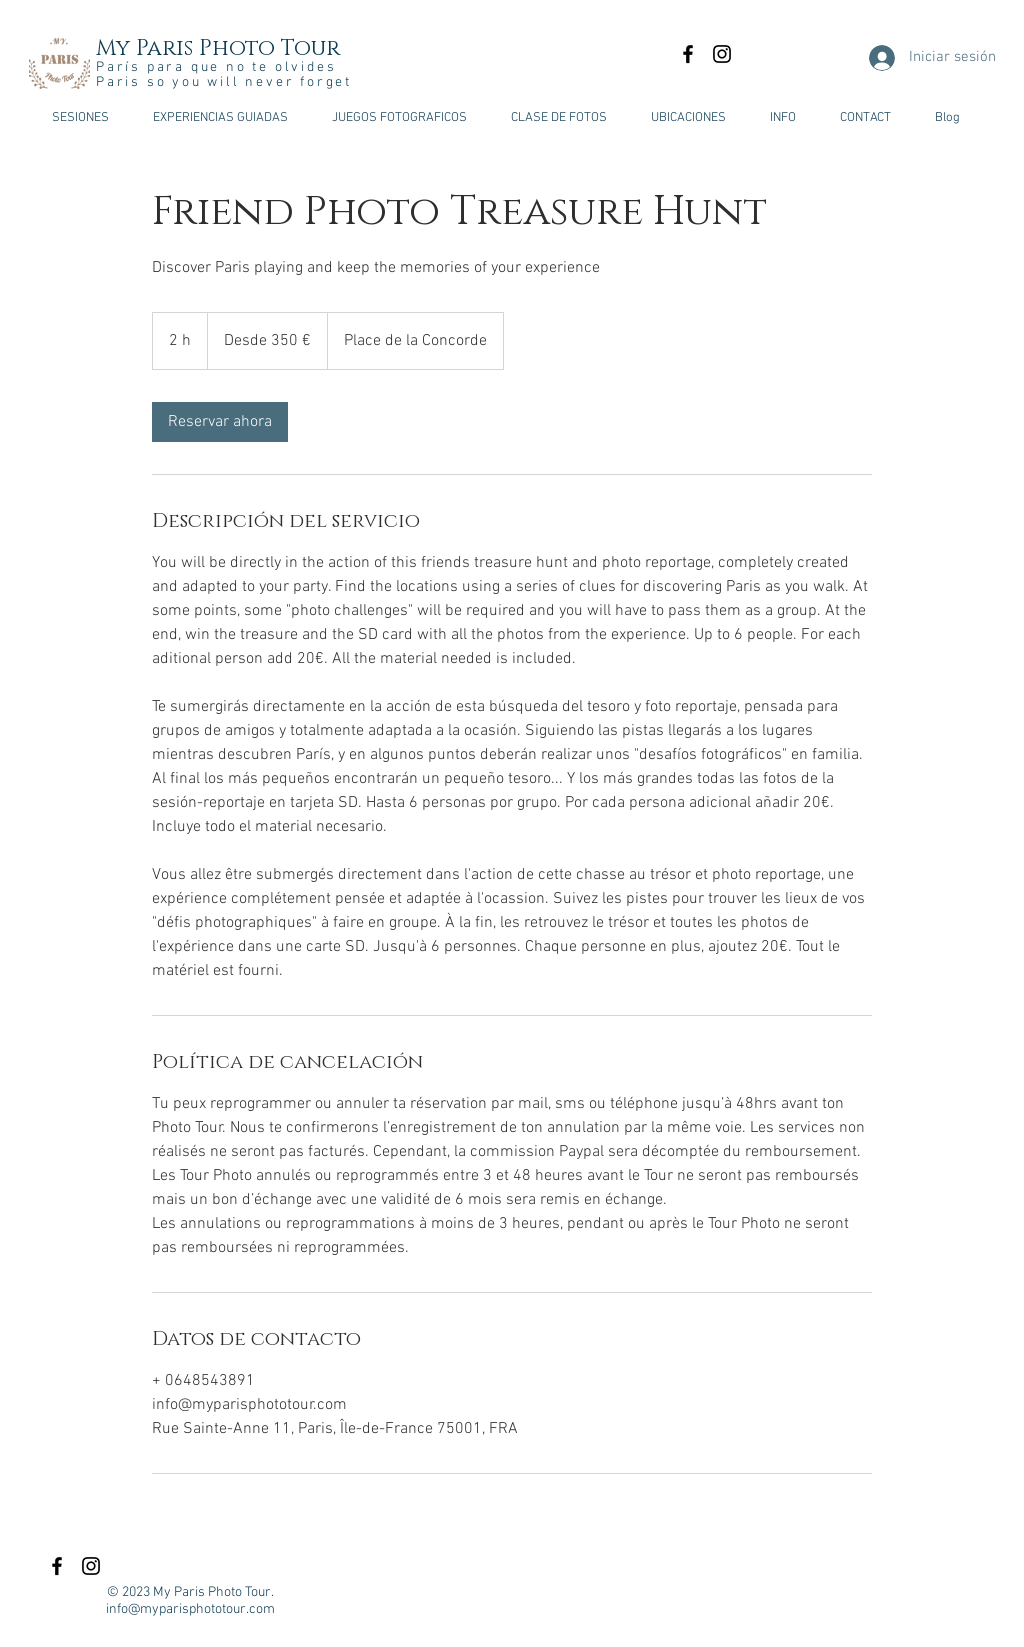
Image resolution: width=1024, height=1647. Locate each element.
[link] (220, 422)
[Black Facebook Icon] (688, 54)
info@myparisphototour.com (190, 1609)
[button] (80, 118)
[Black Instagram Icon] (722, 54)
